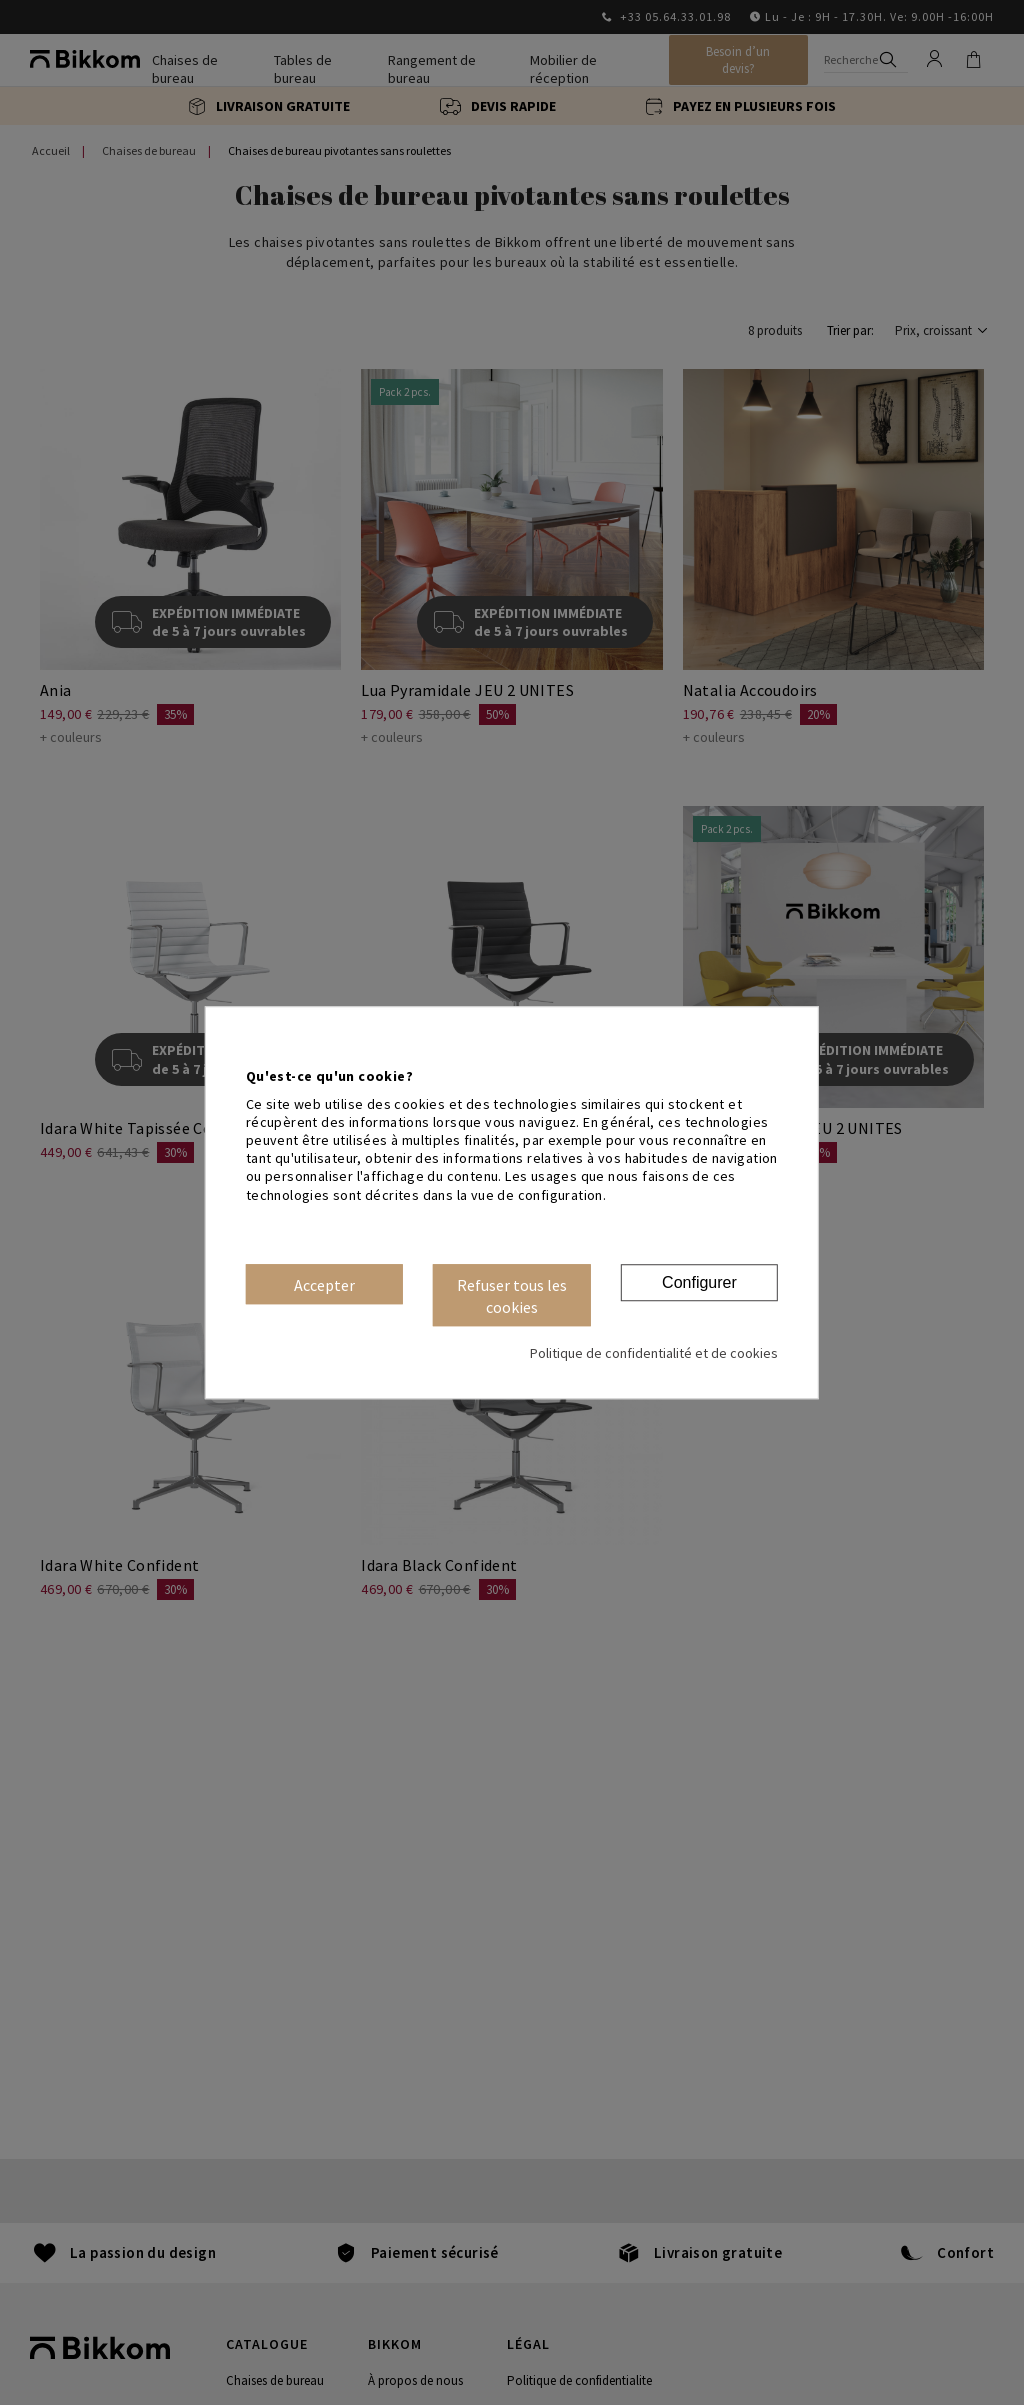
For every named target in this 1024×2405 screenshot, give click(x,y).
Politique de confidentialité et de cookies (654, 1353)
